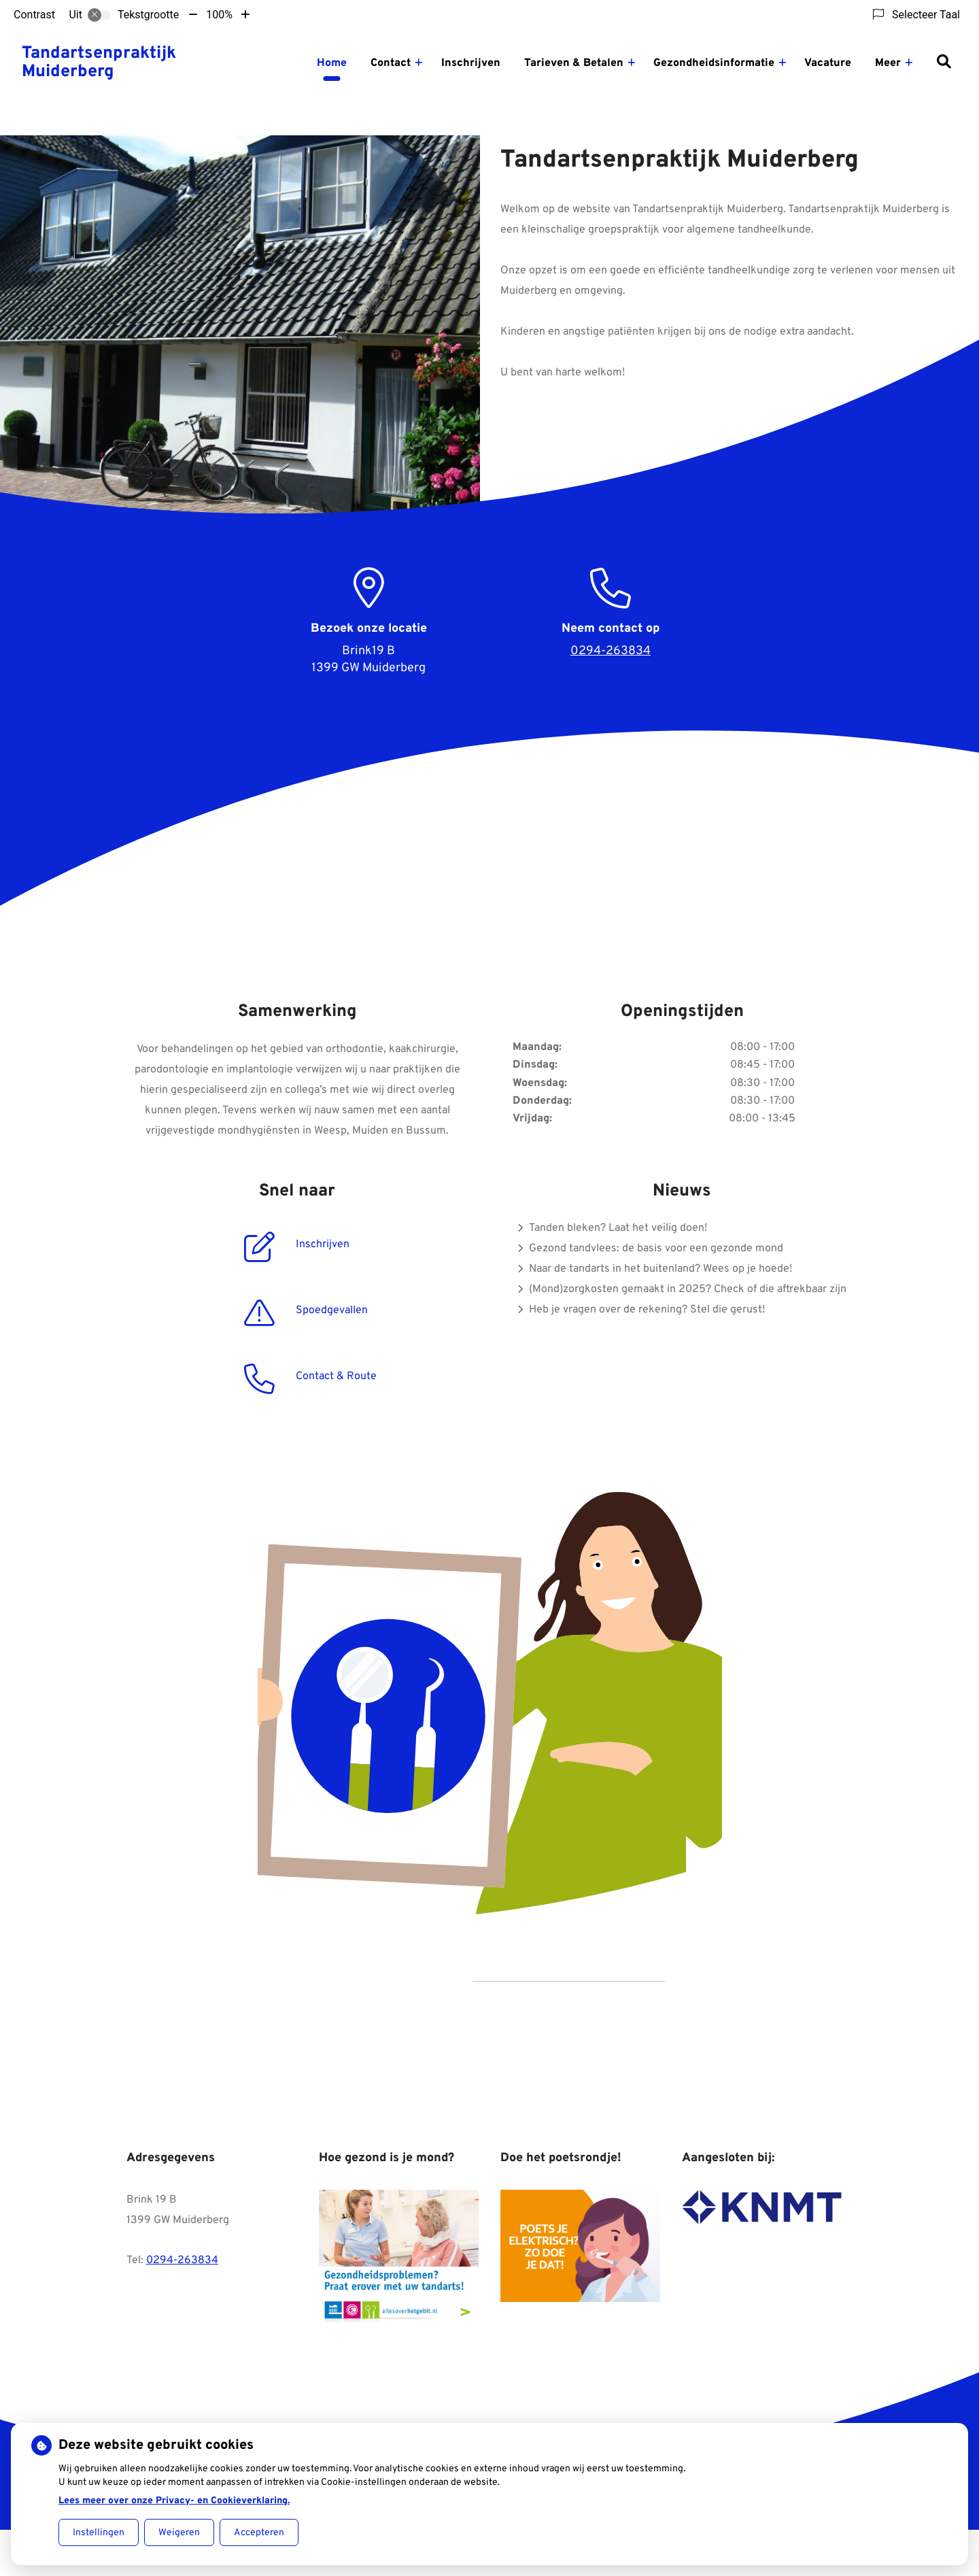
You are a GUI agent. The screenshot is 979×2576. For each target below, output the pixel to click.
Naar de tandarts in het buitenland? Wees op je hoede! (660, 1269)
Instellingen (98, 2533)
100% (219, 14)
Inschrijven (470, 63)
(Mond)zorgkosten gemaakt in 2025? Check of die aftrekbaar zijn (687, 1289)
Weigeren (179, 2533)
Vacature (827, 63)
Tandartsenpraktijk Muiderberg (99, 63)
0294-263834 (182, 2260)
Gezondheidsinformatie (713, 63)
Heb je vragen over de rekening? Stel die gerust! (647, 1310)
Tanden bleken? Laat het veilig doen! (618, 1228)
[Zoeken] (943, 63)
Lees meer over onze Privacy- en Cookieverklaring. (174, 2501)
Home (332, 63)
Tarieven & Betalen (573, 63)
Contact (391, 63)
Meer (888, 63)
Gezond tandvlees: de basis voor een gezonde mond (656, 1248)
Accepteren (259, 2533)
